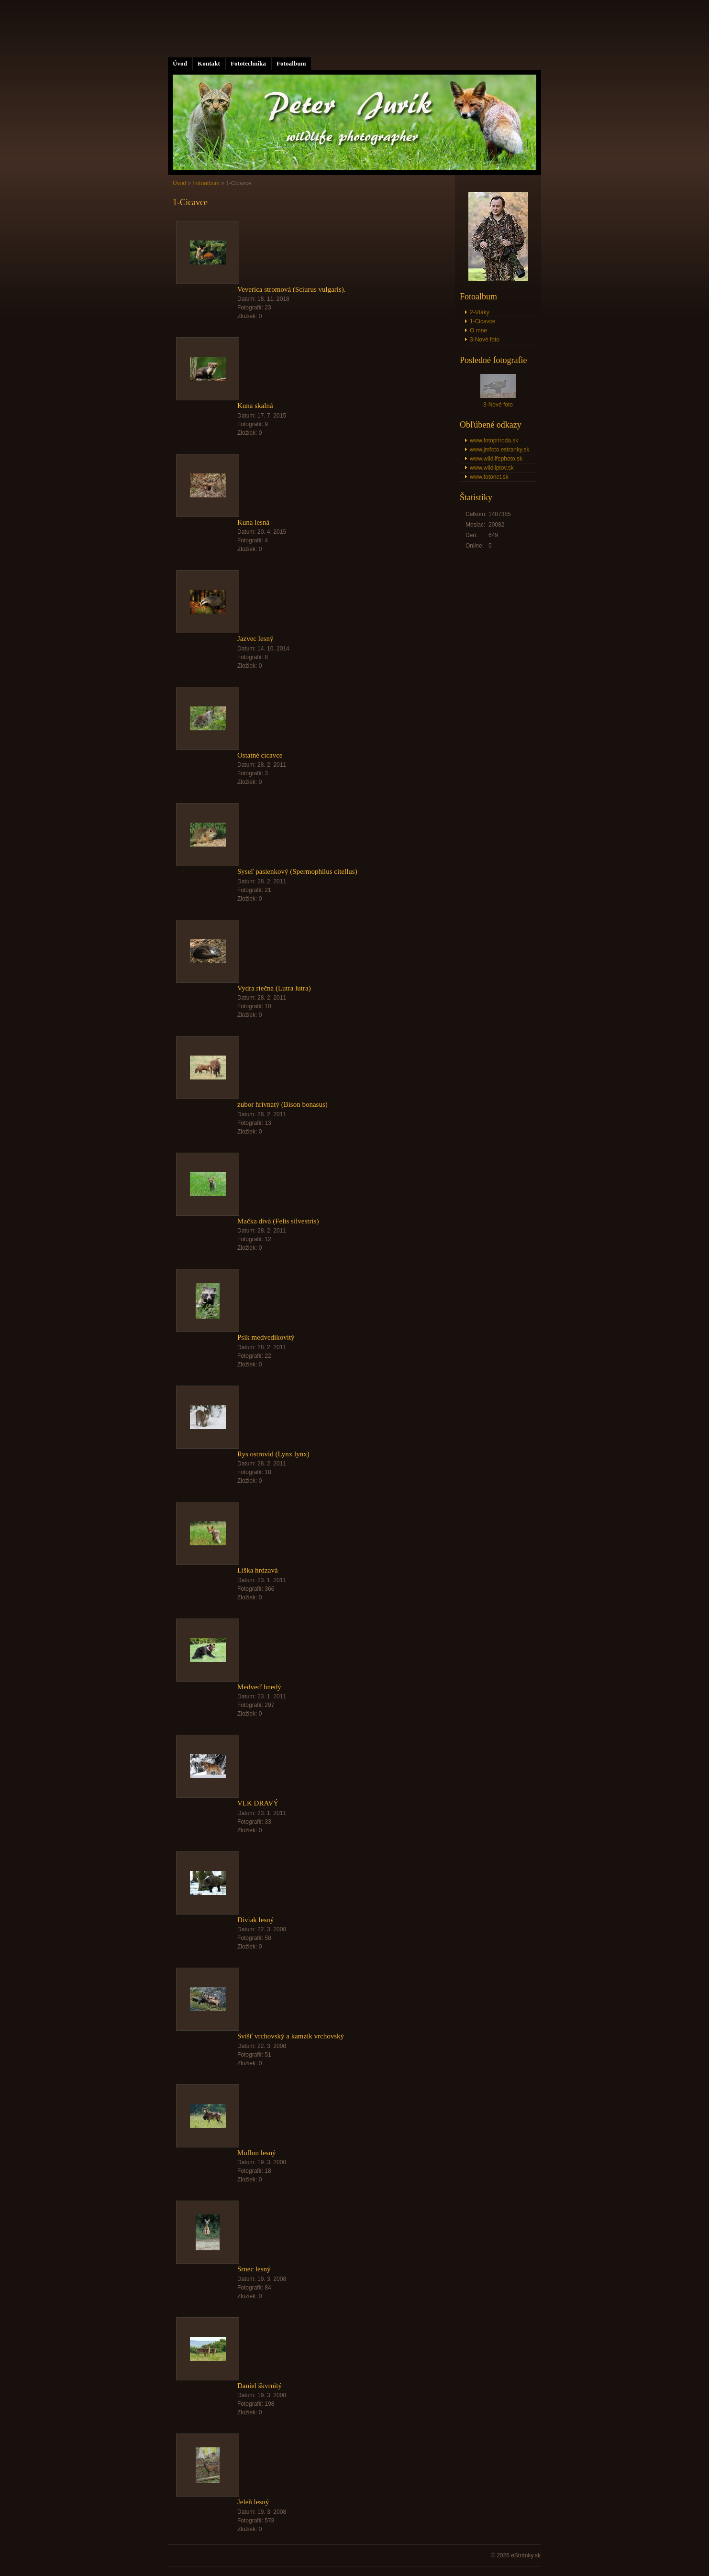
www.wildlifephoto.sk (496, 458)
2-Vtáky (479, 312)
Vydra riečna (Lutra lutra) (274, 988)
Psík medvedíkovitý (266, 1337)
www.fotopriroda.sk (494, 440)
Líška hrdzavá (257, 1570)
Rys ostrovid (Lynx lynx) (273, 1454)
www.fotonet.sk (489, 476)
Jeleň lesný (253, 2502)
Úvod (180, 63)
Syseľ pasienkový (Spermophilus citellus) (297, 871)
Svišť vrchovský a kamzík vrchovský (290, 2036)
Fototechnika (248, 63)
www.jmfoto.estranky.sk (499, 449)
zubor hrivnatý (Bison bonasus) (282, 1104)
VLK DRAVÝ (257, 1803)
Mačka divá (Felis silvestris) (278, 1221)
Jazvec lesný (255, 638)
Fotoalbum (291, 63)
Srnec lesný (254, 2269)
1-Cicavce (482, 321)
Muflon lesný (256, 2153)
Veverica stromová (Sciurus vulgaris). (291, 289)
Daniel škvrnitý (259, 2385)
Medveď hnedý (259, 1687)
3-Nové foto (484, 339)
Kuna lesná (253, 522)
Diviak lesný (255, 1920)
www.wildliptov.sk (492, 467)
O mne (478, 330)
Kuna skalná (255, 405)
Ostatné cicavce (260, 755)
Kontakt (209, 63)
